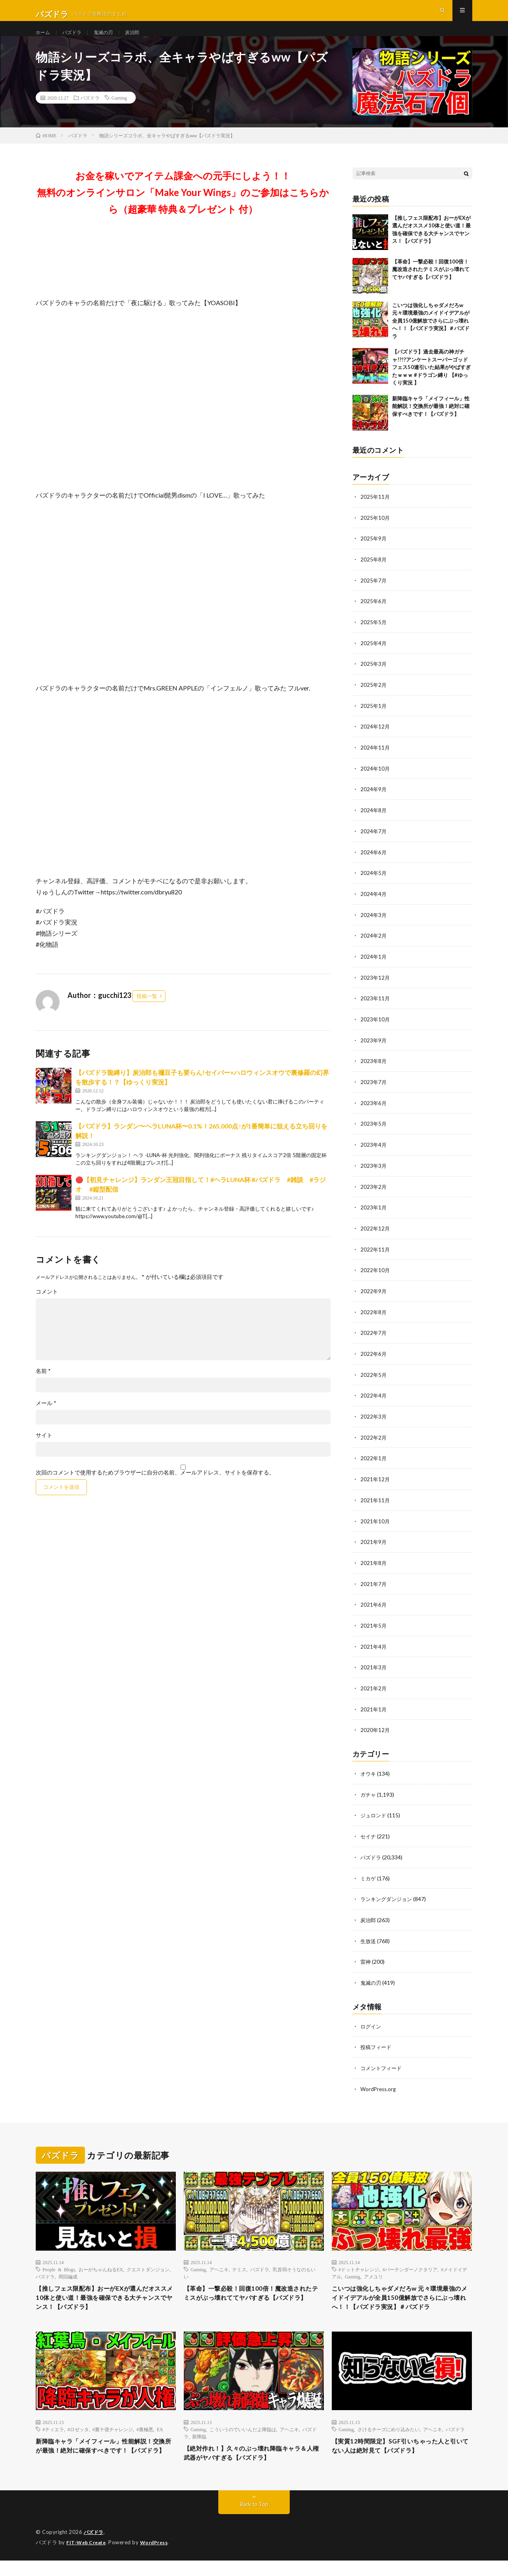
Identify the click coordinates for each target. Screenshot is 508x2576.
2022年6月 (373, 1358)
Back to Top (254, 2520)
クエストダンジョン (148, 2264)
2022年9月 (373, 1296)
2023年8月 (373, 1069)
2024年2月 (373, 945)
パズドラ (76, 39)
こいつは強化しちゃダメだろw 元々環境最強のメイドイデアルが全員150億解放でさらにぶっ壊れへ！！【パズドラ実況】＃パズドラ (431, 336)
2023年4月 (373, 1151)
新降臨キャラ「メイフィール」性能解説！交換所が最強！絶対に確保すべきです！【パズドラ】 (431, 422)
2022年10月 (375, 1275)
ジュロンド (374, 1814)
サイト (44, 1450)
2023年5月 (373, 1131)
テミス (239, 2264)
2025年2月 (373, 697)
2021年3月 (373, 1667)
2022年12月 (375, 1234)
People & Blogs (58, 2264)
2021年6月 (373, 1605)
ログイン (371, 2022)
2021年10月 (375, 1523)
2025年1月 (373, 718)
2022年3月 (373, 1420)
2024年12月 (375, 739)
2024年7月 (373, 842)
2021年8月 (373, 1564)
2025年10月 (375, 532)
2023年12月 (375, 986)
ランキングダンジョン (388, 1896)
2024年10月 (375, 780)
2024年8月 (373, 821)
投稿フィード (377, 2043)
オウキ (368, 1772)
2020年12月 (375, 1729)
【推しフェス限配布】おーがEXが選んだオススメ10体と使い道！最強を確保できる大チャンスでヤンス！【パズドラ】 (103, 2295)
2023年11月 (375, 1007)
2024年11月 (375, 759)
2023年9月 (373, 1048)
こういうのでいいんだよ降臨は (243, 2439)
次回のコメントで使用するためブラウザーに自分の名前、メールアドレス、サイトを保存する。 (155, 1488)
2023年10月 (375, 1028)
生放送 (368, 1937)
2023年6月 (373, 1110)
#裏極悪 (145, 2439)
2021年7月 (373, 1585)
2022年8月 (373, 1316)
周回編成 (67, 2271)
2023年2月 (373, 1193)
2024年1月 (373, 966)
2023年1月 (373, 1213)
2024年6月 (373, 862)
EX (160, 2439)
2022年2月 (373, 1440)
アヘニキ (219, 2264)
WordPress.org (379, 2084)
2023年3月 (373, 1172)
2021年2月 (373, 1688)
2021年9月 (373, 1543)
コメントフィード (382, 2063)
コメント (47, 1307)
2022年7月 (373, 1337)
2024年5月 (373, 883)
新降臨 (199, 2446)
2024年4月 (373, 904)
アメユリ (373, 2271)
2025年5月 (373, 635)
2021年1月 (373, 1708)
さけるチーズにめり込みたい (388, 2439)
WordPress (159, 2558)
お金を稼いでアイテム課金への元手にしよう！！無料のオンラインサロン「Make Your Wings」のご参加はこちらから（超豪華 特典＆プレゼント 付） (183, 207)
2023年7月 (373, 1089)
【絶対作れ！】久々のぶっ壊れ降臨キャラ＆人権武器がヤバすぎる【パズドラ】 (253, 2464)
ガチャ (368, 1793)
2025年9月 (373, 553)
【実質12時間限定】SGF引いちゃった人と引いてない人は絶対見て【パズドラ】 (401, 2457)
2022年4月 (373, 1399)
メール (46, 1418)
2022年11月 (375, 1254)
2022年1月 (373, 1461)
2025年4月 (373, 656)
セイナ (368, 1834)
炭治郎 (142, 39)
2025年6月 (373, 615)
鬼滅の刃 (110, 39)
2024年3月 (373, 924)
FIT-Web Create (87, 2558)
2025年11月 (375, 512)
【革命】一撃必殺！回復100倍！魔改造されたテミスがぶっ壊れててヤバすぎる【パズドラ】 (431, 285)
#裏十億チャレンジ (112, 2439)
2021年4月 (373, 1647)
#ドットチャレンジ (359, 2264)
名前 (43, 1386)
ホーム (44, 39)
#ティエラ (53, 2439)
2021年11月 (375, 1502)
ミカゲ (368, 1875)
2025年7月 (373, 594)
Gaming (119, 113)
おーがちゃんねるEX (101, 2264)
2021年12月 (375, 1481)
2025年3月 (373, 677)
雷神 (365, 1958)
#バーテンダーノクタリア (410, 2264)
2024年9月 (373, 801)
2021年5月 (373, 1626)
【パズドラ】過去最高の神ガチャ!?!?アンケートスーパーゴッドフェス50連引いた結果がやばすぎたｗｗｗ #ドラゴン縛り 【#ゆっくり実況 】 (431, 383)
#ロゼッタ (78, 2439)
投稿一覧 (147, 1011)
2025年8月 (373, 574)
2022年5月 (373, 1378)
